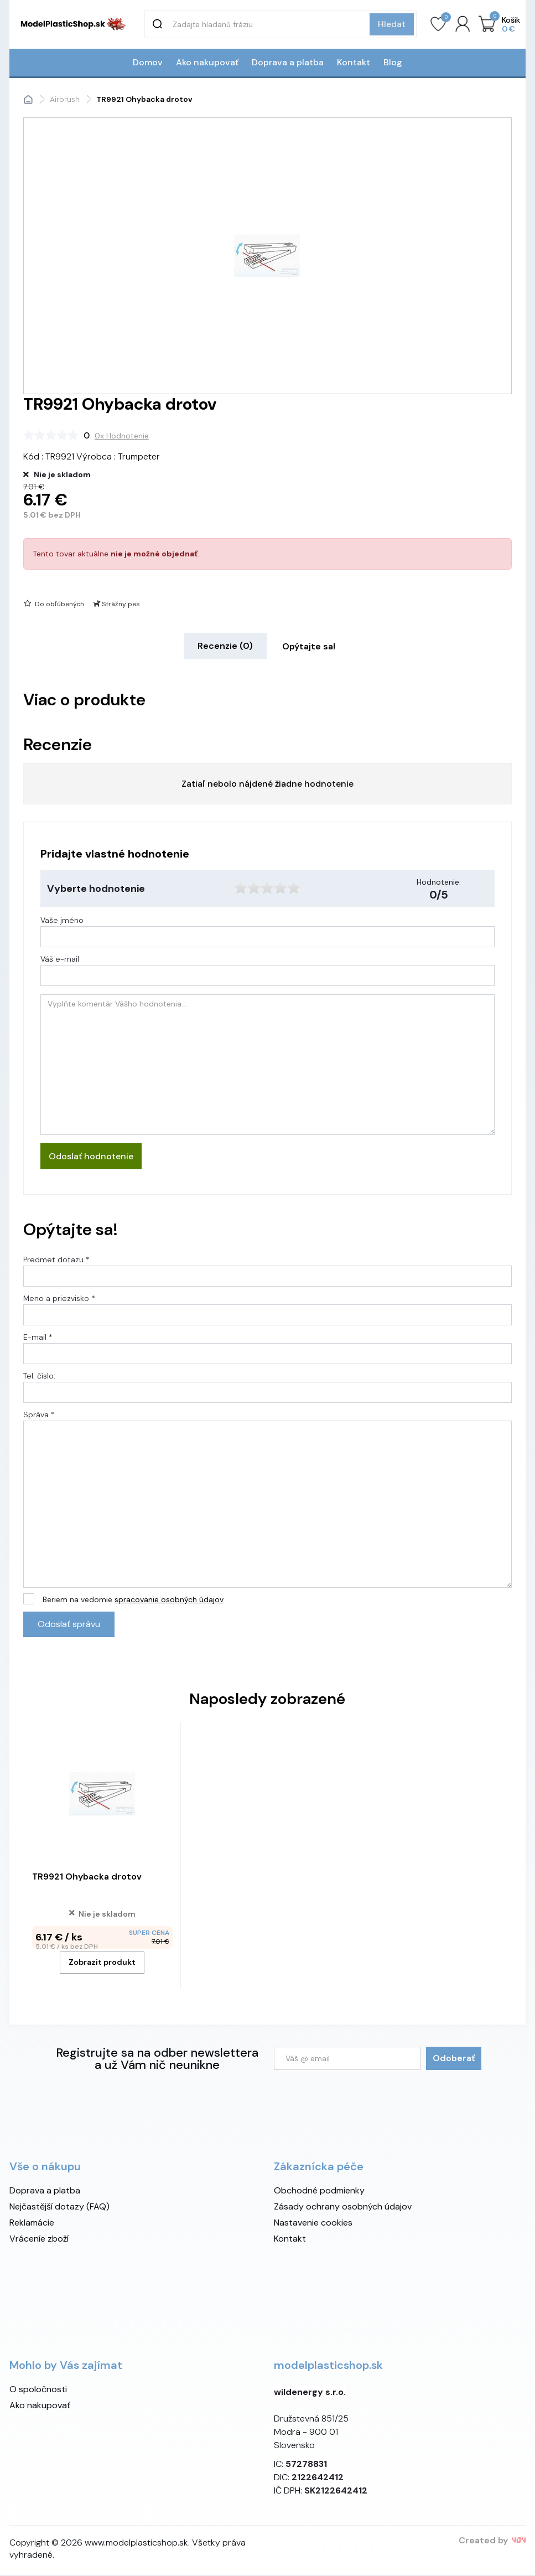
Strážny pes (115, 605)
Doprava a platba (288, 63)
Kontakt (353, 63)
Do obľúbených (53, 605)
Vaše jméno (62, 921)
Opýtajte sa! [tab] (308, 647)
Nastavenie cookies (313, 2223)
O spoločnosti (38, 2390)
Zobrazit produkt (102, 1963)
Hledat (392, 24)
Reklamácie (31, 2223)
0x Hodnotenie (122, 437)
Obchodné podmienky (319, 2191)
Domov (148, 63)
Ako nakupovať (207, 63)
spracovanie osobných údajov (169, 1601)
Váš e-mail (59, 960)
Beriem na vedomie (133, 1601)
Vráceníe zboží (39, 2239)
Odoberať (454, 2059)
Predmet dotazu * (56, 1261)
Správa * (39, 1416)
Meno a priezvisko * (59, 1299)
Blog (392, 63)
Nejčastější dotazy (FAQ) (59, 2207)
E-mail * (38, 1338)
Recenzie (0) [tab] (225, 647)
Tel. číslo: (39, 1377)
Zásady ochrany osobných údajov (343, 2207)
